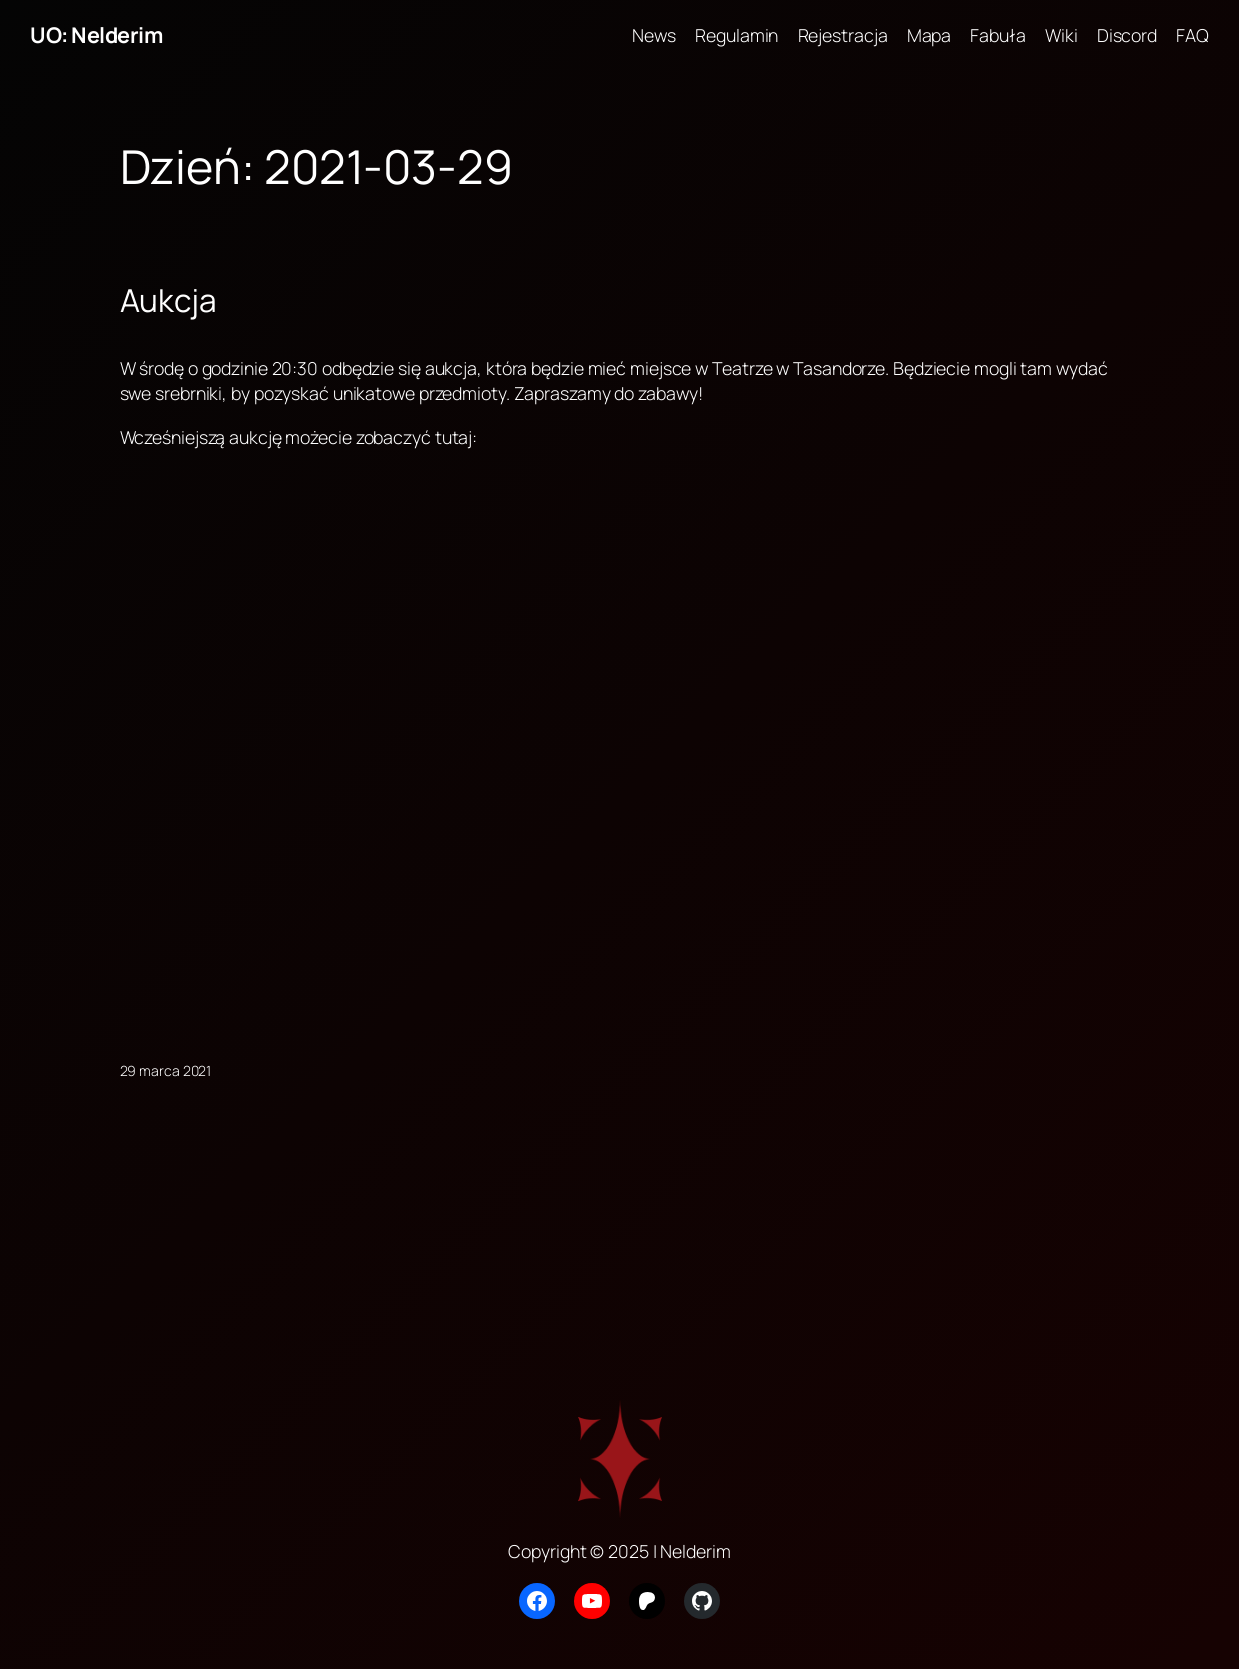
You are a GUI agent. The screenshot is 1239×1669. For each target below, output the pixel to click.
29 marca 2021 (166, 1070)
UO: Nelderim (96, 34)
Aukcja (168, 300)
